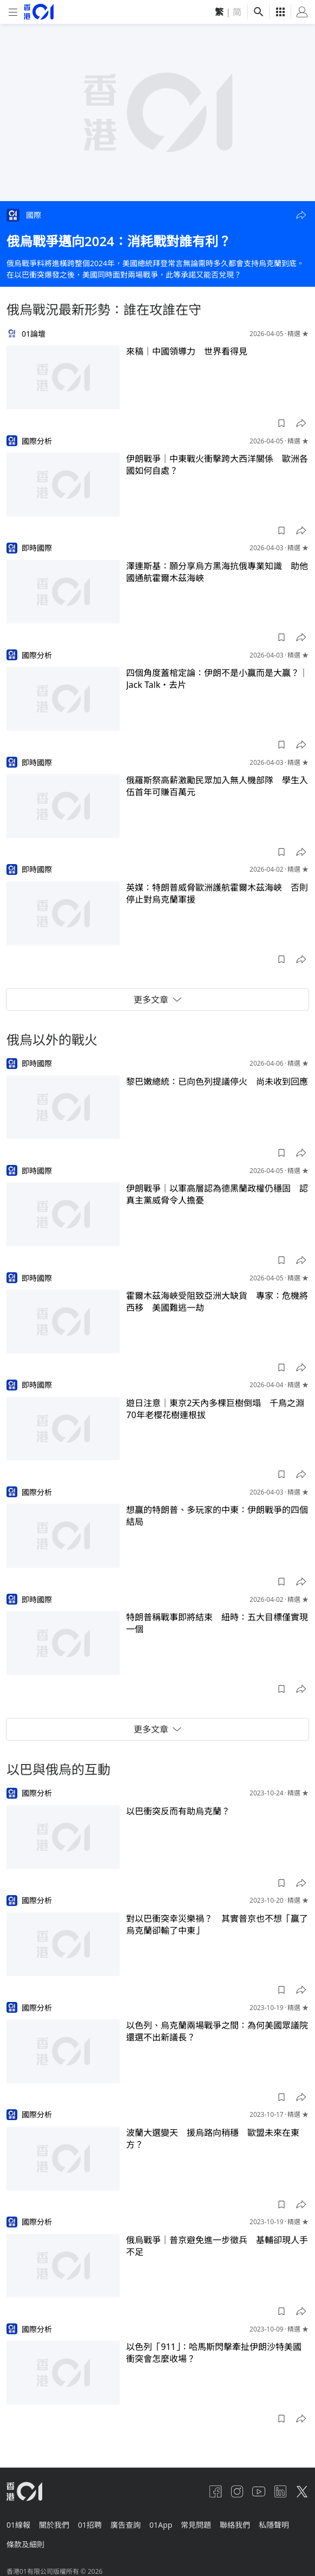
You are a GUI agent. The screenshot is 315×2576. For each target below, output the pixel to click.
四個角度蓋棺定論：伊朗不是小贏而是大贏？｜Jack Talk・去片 (217, 679)
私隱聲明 (274, 2525)
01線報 (18, 2525)
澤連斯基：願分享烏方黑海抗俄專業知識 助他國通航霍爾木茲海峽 (217, 572)
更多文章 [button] (157, 1000)
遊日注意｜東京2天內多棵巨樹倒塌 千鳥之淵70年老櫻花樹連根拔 (215, 1409)
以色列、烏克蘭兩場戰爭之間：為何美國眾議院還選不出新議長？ (217, 2031)
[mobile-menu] (12, 12)
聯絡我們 (235, 2525)
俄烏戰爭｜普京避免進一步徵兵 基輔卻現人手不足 (217, 2246)
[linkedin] (280, 2491)
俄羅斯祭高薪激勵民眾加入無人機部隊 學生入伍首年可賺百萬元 (217, 786)
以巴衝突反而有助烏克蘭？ (178, 1811)
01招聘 (90, 2525)
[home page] (39, 12)
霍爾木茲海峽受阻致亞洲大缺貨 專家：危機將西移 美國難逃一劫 (217, 1301)
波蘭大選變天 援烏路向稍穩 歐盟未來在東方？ (212, 2138)
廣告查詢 (125, 2525)
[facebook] (215, 2491)
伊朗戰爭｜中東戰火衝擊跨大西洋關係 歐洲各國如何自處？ (217, 464)
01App (160, 2525)
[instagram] (237, 2491)
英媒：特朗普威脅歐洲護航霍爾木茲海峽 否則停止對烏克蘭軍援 (217, 893)
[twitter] (302, 2491)
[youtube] (258, 2491)
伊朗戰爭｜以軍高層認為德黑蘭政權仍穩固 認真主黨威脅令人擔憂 (217, 1194)
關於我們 (54, 2525)
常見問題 (196, 2525)
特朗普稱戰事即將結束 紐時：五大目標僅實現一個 (217, 1623)
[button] (301, 215)
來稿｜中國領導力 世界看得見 (186, 351)
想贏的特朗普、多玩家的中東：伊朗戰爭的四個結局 (217, 1516)
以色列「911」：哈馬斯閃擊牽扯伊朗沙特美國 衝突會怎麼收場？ (217, 2353)
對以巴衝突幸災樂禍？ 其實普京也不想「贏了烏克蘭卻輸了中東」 (217, 1924)
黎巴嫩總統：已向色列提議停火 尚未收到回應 (217, 1081)
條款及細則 (25, 2544)
